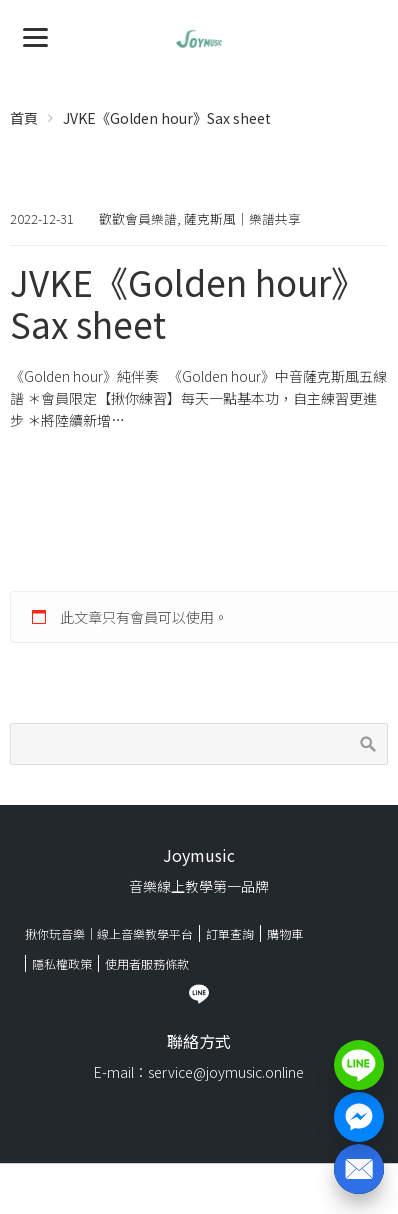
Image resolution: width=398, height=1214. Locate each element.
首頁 (24, 118)
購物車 (285, 933)
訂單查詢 (230, 933)
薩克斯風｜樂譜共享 (242, 218)
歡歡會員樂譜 (138, 218)
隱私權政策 (62, 963)
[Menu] (35, 35)
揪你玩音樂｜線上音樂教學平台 (109, 933)
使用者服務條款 (147, 963)
